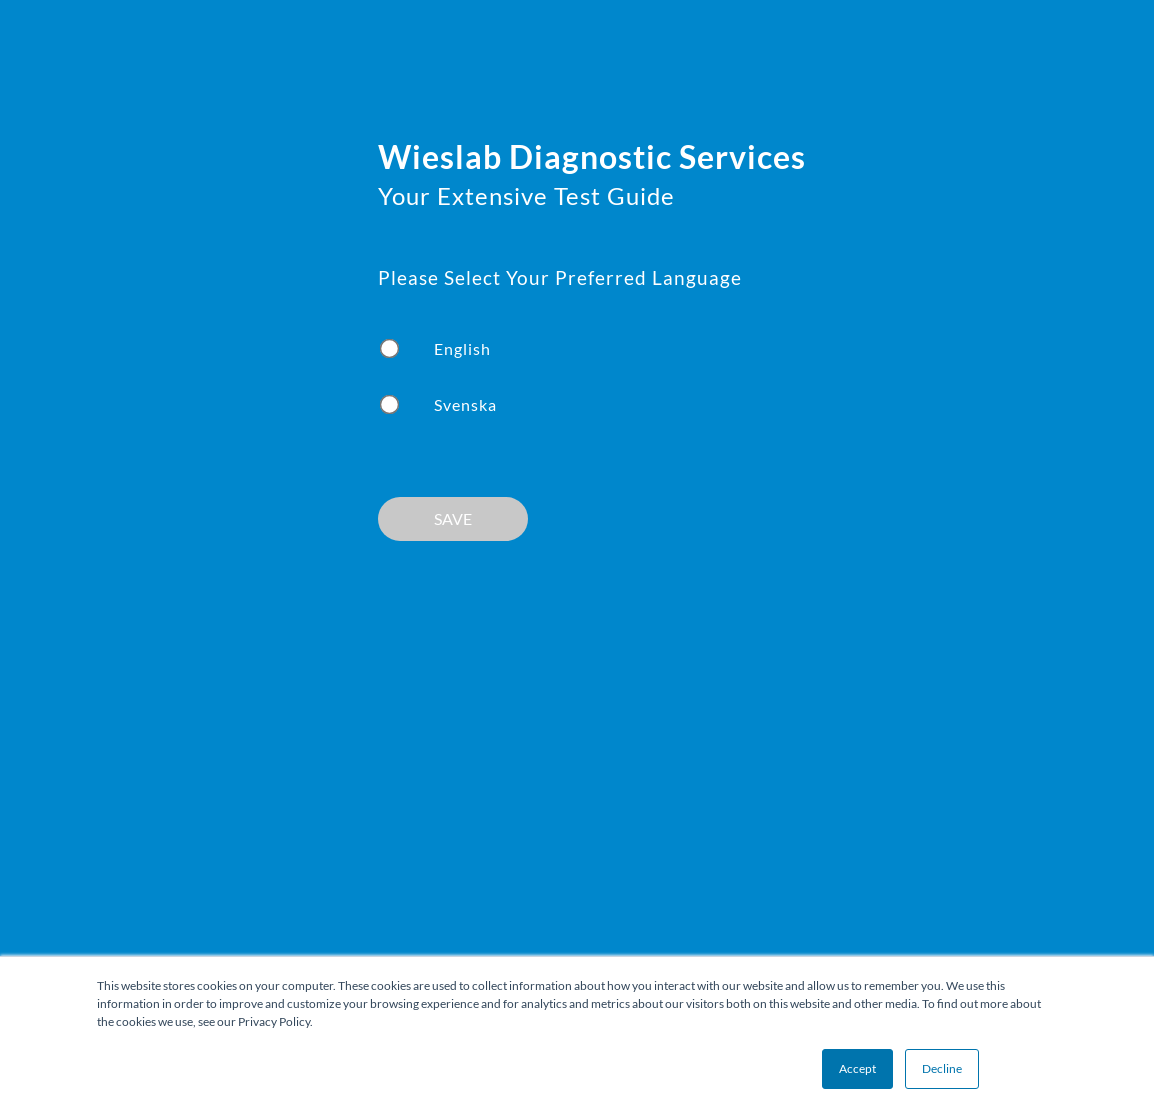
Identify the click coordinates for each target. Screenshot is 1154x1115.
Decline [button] (942, 1068)
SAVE (453, 518)
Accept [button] (857, 1068)
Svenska (465, 404)
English (462, 348)
